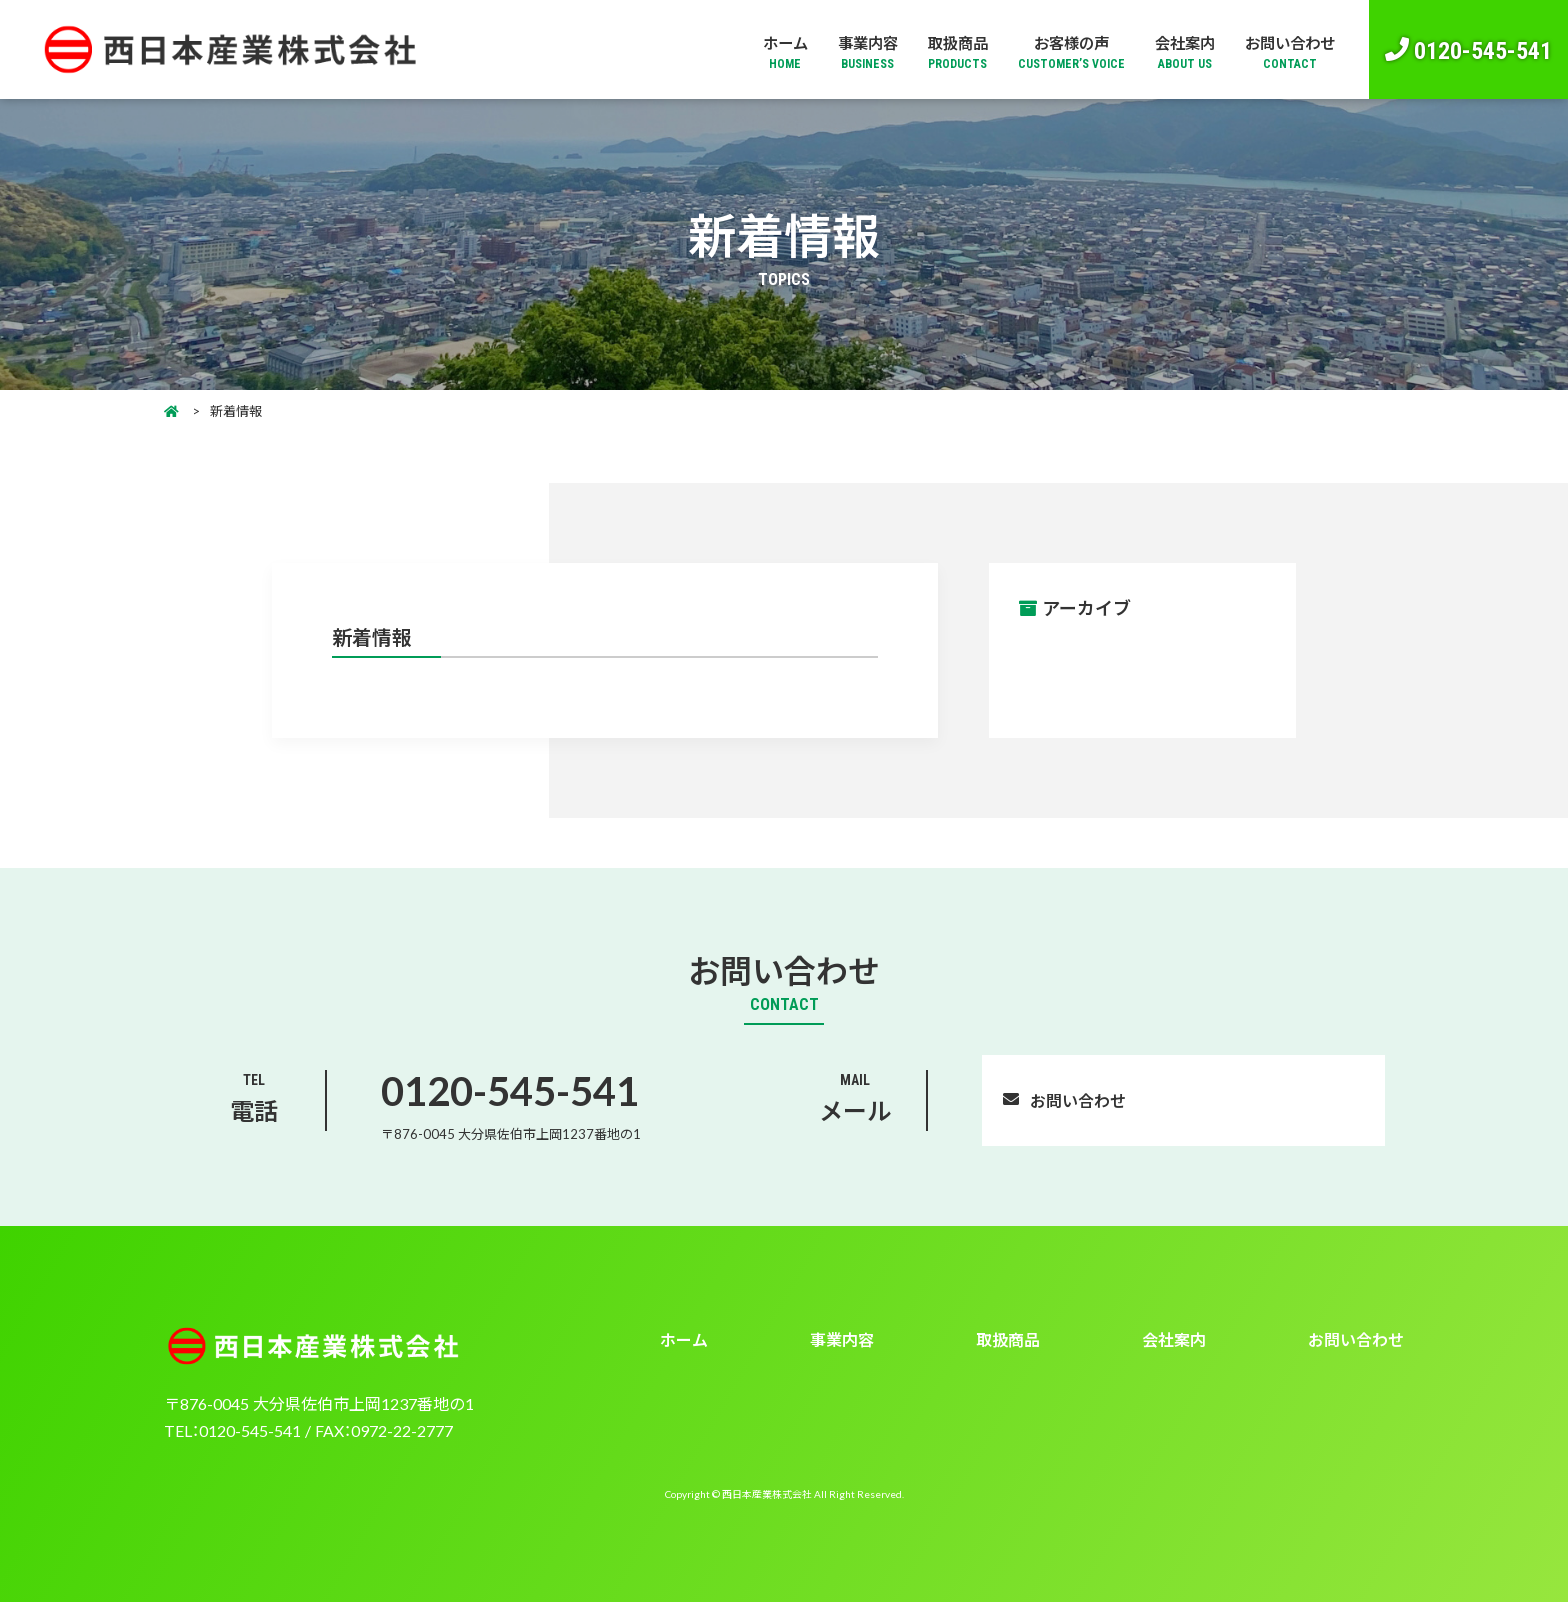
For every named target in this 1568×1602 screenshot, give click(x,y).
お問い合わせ (1287, 50)
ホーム (766, 50)
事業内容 (852, 50)
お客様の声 (1061, 50)
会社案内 (1177, 50)
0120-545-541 (1483, 49)
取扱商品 (946, 50)
